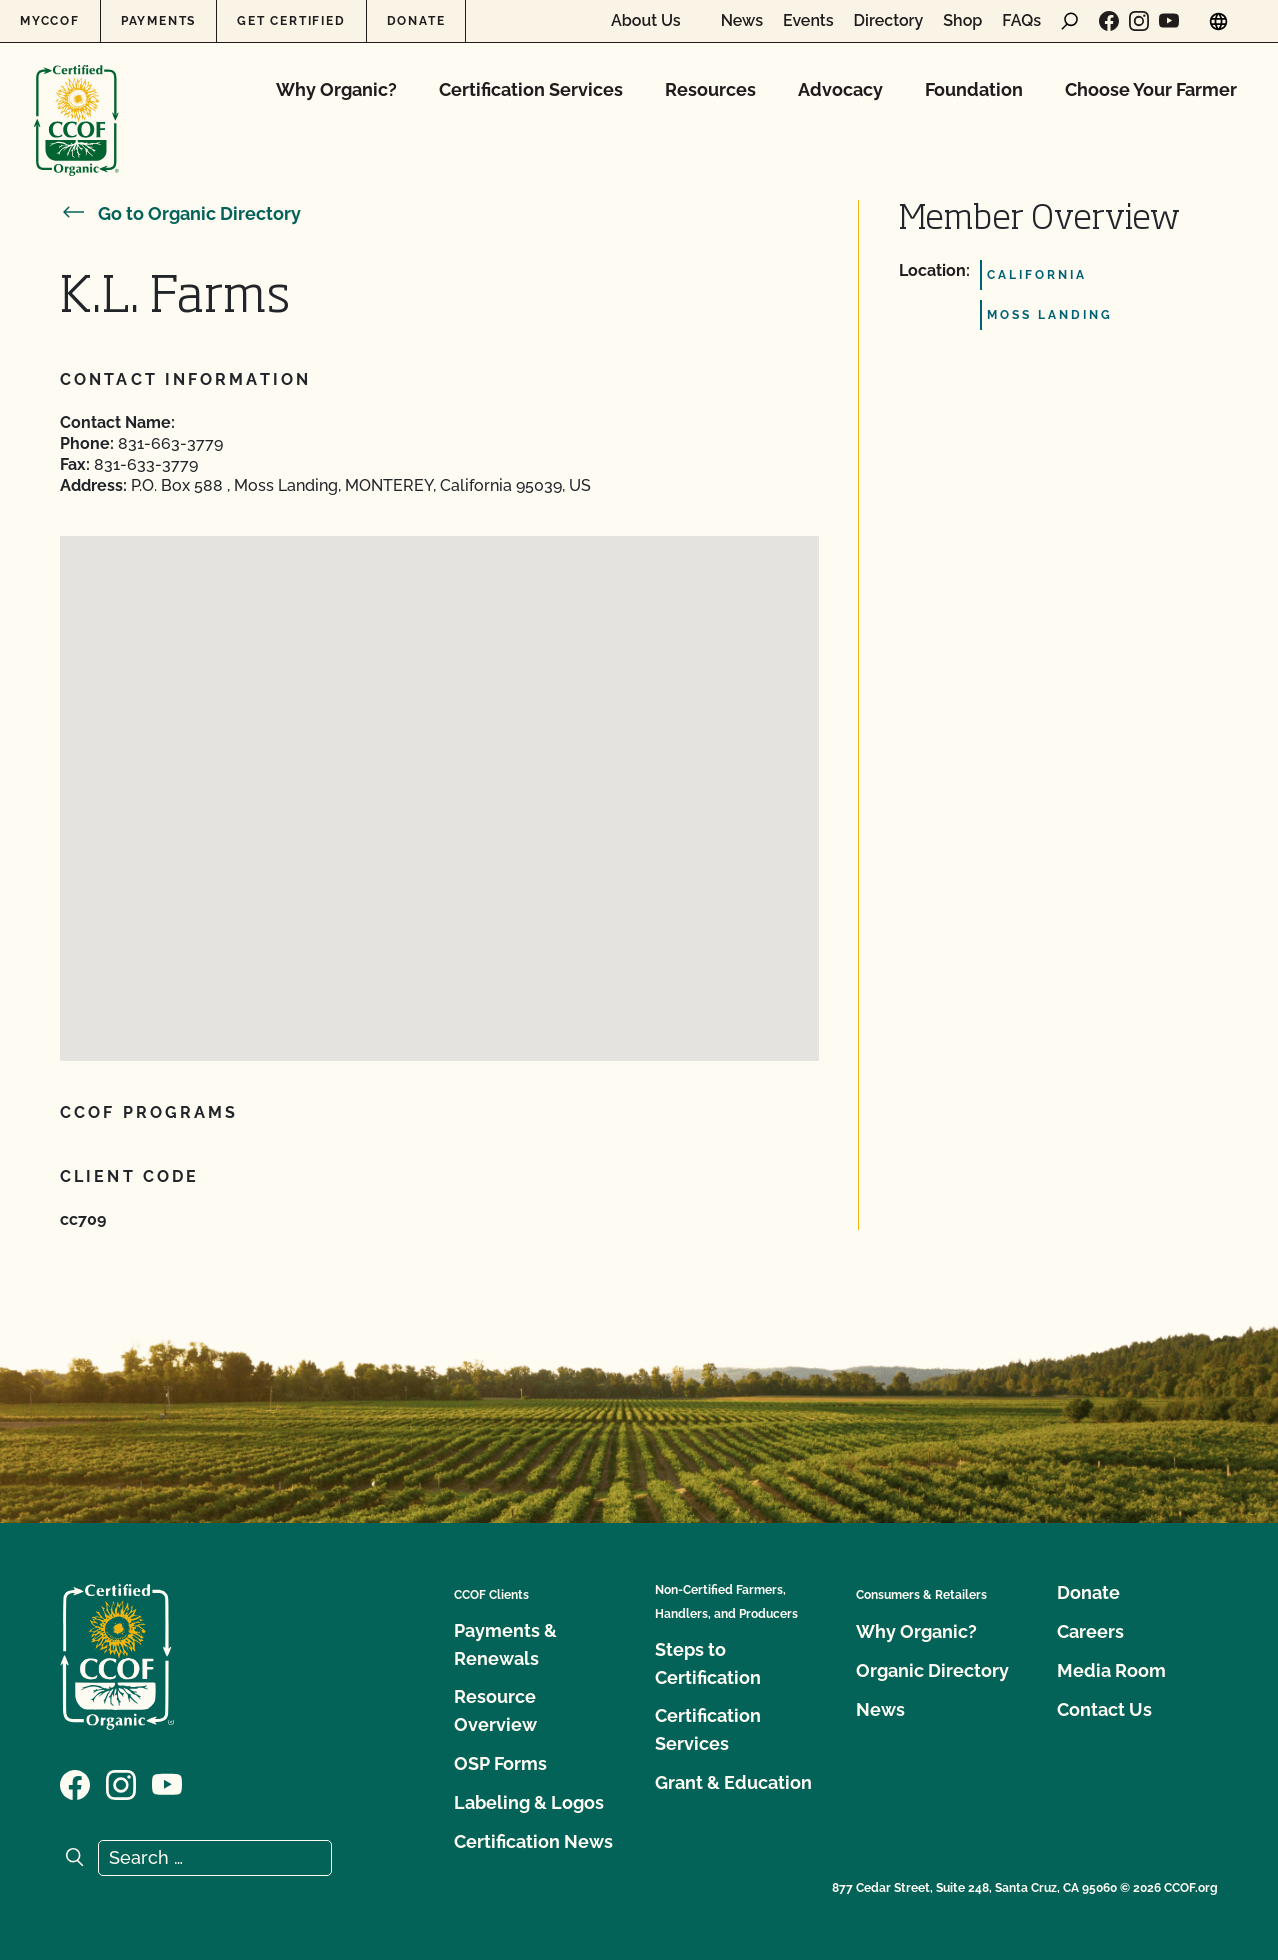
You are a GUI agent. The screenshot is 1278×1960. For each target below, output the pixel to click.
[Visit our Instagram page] (1139, 21)
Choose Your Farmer (1151, 89)
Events (808, 21)
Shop (962, 21)
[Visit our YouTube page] (1169, 21)
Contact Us (1104, 1709)
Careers (1090, 1631)
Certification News (533, 1841)
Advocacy (840, 89)
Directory (889, 21)
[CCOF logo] (76, 99)
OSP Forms (500, 1763)
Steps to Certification (708, 1663)
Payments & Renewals (505, 1644)
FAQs (1021, 21)
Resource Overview (495, 1710)
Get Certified (291, 21)
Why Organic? (336, 89)
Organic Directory (932, 1670)
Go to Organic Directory (180, 213)
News (742, 21)
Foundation (974, 89)
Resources (710, 89)
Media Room (1111, 1670)
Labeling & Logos (529, 1802)
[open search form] (1070, 21)
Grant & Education (733, 1782)
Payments (158, 21)
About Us (646, 21)
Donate (416, 21)
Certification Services (531, 89)
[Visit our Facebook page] (1109, 21)
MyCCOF (50, 21)
